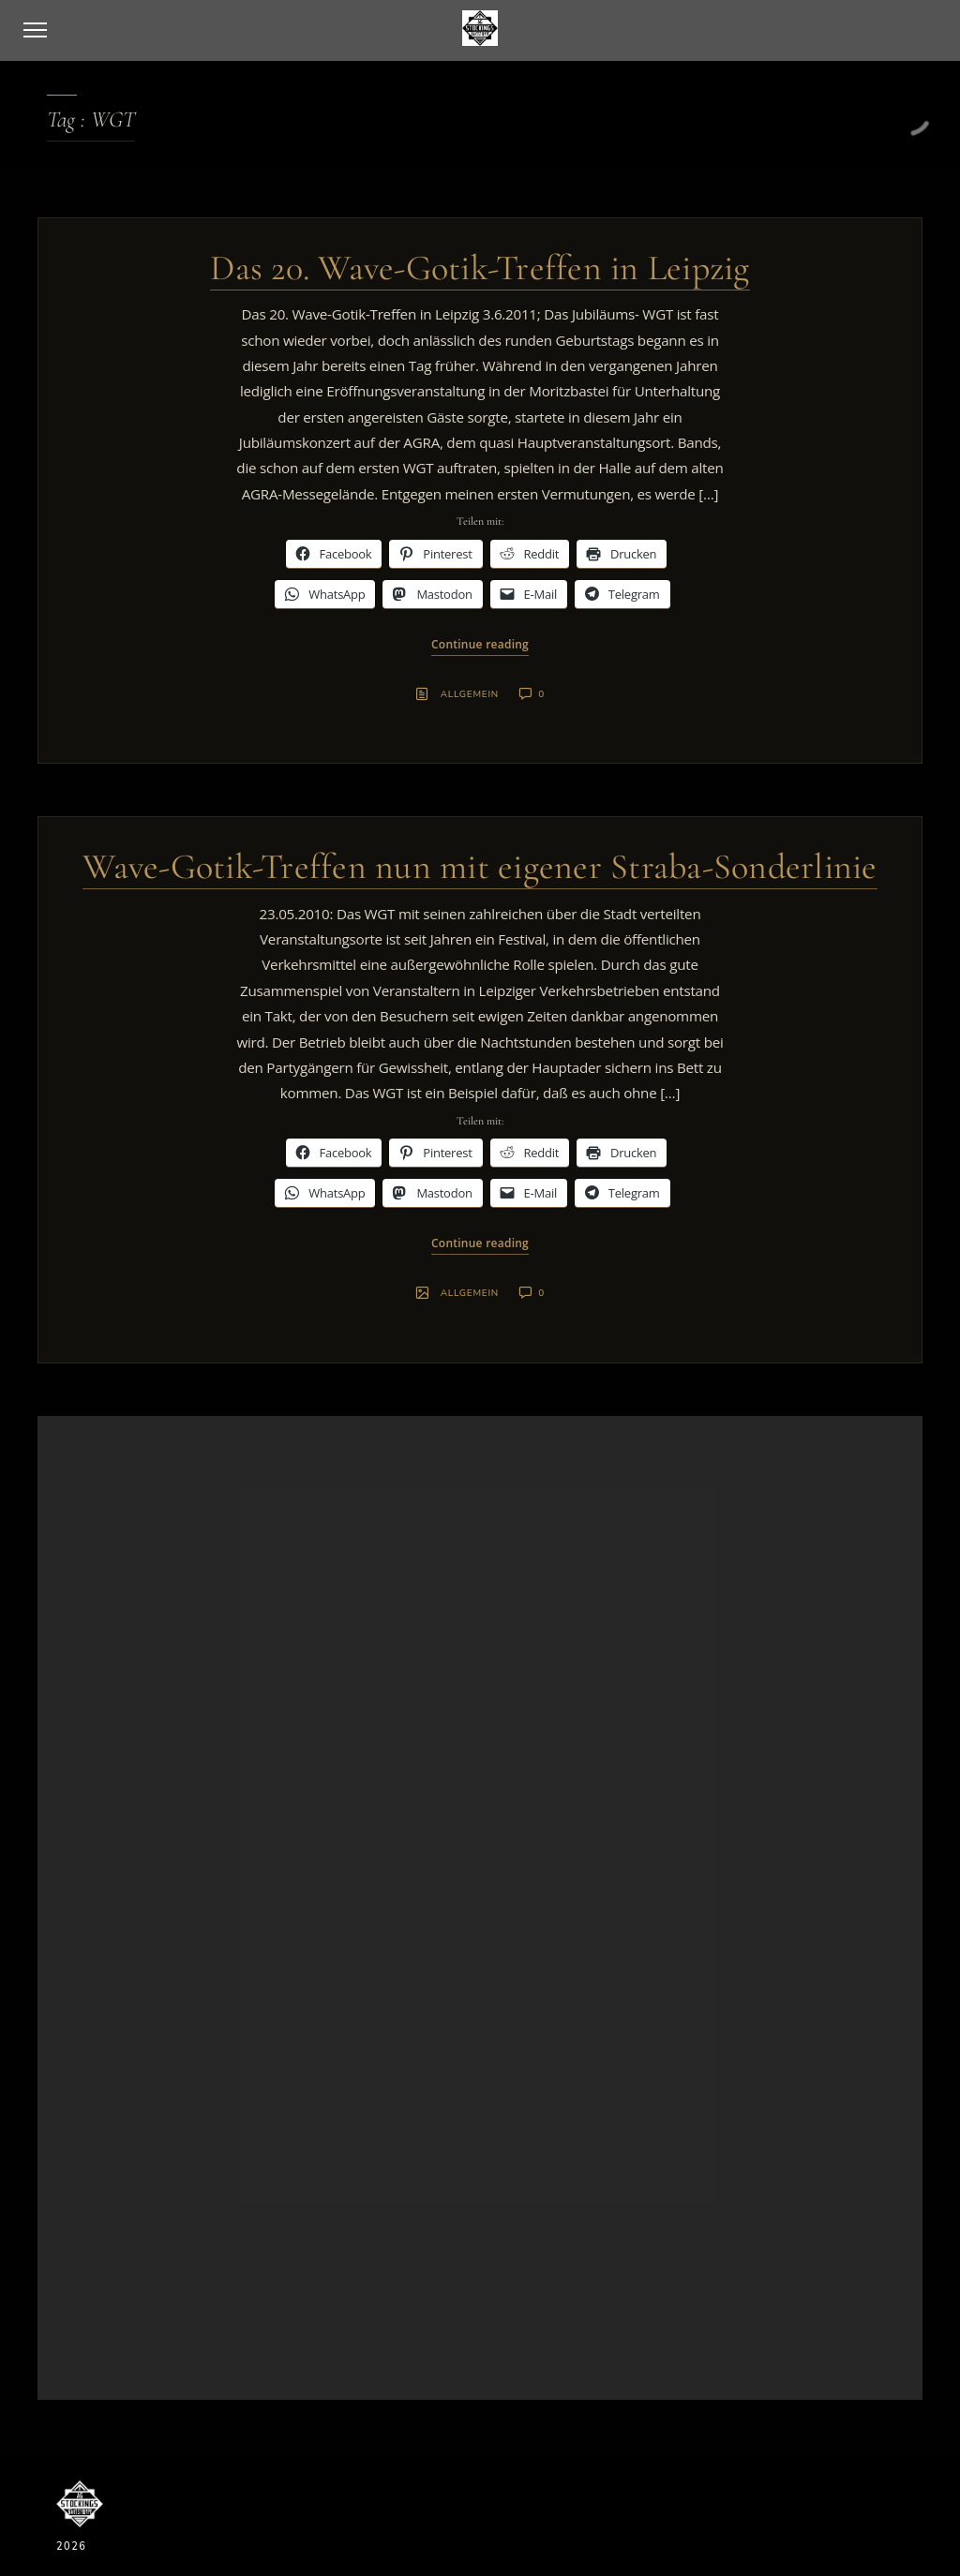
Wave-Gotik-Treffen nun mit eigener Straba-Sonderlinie (479, 866)
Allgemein (470, 694)
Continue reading (480, 644)
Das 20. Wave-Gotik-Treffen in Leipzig (479, 268)
